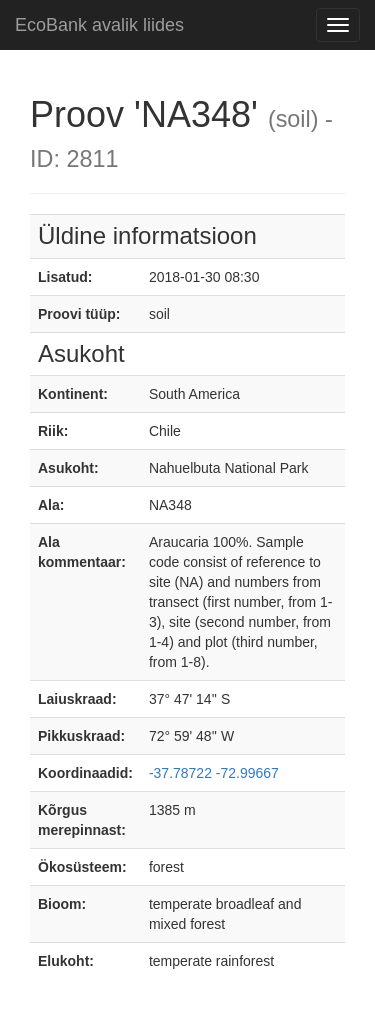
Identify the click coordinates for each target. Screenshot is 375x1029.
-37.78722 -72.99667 (214, 773)
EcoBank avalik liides (99, 25)
